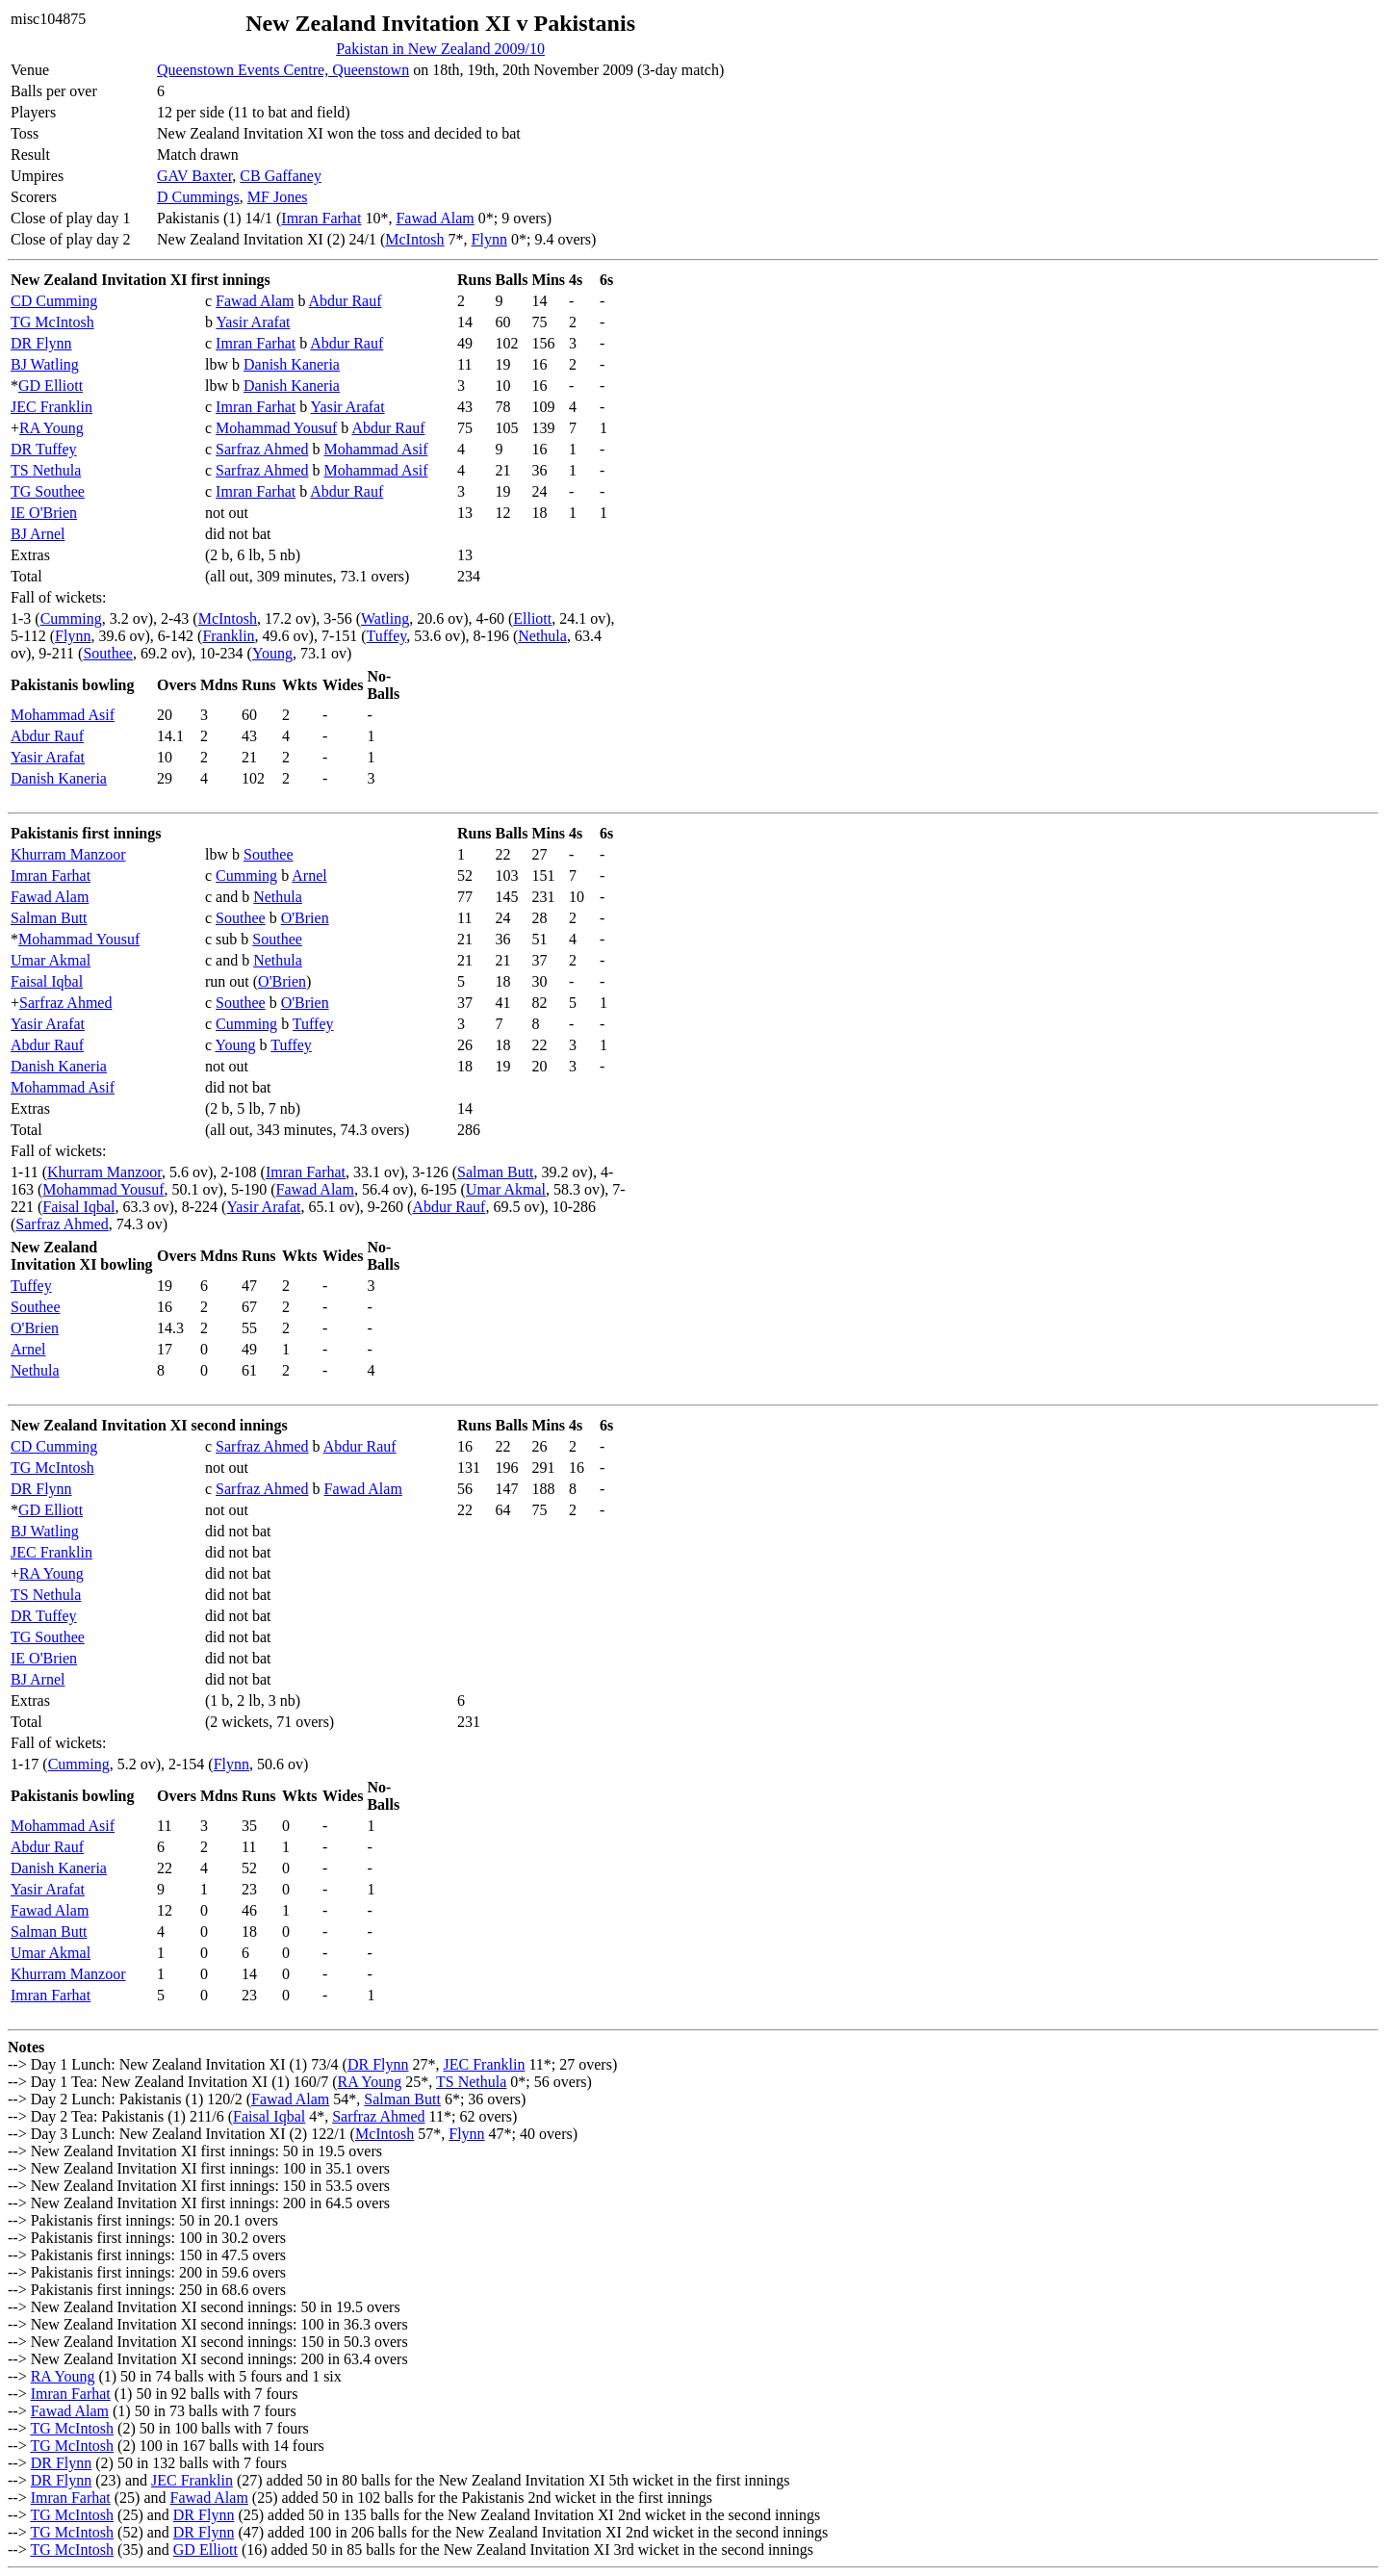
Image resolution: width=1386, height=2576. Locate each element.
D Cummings (198, 197)
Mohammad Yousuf (276, 428)
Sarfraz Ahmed (262, 449)
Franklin (228, 636)
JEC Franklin (51, 407)
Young (272, 653)
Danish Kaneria (292, 364)
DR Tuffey (44, 449)
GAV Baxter (194, 175)
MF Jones (277, 197)
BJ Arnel (37, 534)
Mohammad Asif (376, 449)
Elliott (532, 618)
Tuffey (387, 636)
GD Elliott (50, 385)
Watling (385, 618)
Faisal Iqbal (47, 981)
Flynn (489, 239)
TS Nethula (46, 470)
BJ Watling (45, 364)
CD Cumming (54, 301)
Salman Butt (49, 918)
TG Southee (48, 491)
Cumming (71, 618)
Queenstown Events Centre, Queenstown (283, 70)
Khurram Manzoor (68, 854)
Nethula (542, 636)
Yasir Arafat (253, 322)
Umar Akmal (50, 960)
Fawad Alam (435, 218)
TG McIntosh (52, 322)
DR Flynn (41, 343)
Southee (108, 653)
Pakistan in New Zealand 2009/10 (440, 48)
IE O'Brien (44, 512)
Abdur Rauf (345, 301)
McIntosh (414, 239)
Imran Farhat (321, 218)
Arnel (309, 875)
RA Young (51, 428)
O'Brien (305, 918)
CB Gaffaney (280, 175)
